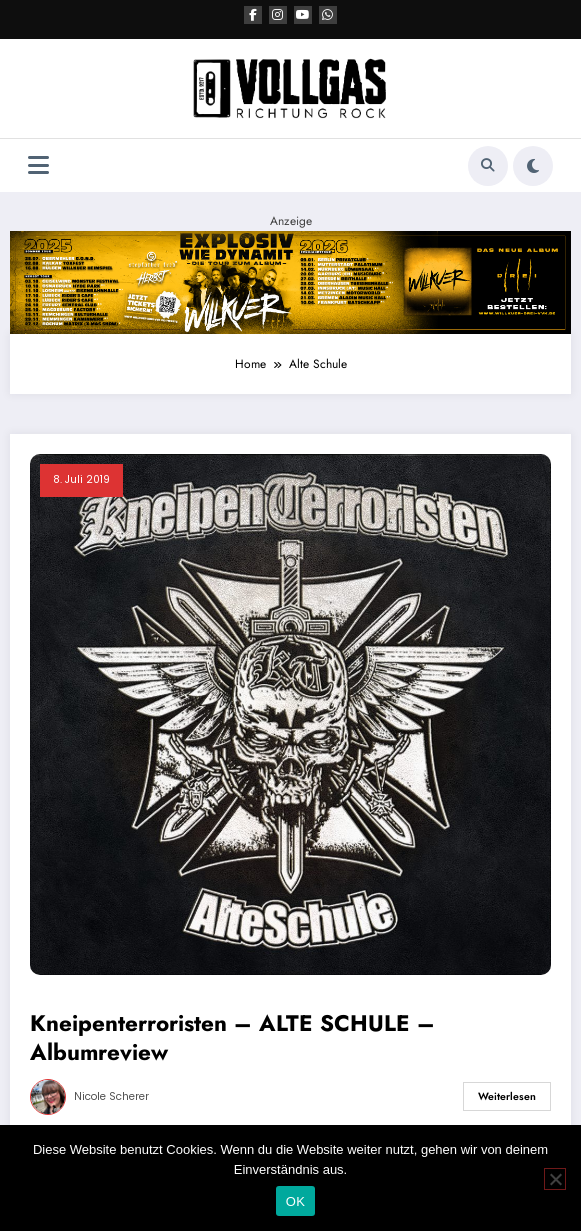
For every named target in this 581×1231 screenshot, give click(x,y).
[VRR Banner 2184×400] (290, 281)
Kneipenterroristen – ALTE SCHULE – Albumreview (232, 1038)
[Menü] (38, 165)
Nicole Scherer (111, 1096)
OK (295, 1201)
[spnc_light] (533, 166)
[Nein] (555, 1179)
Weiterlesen (507, 1096)
